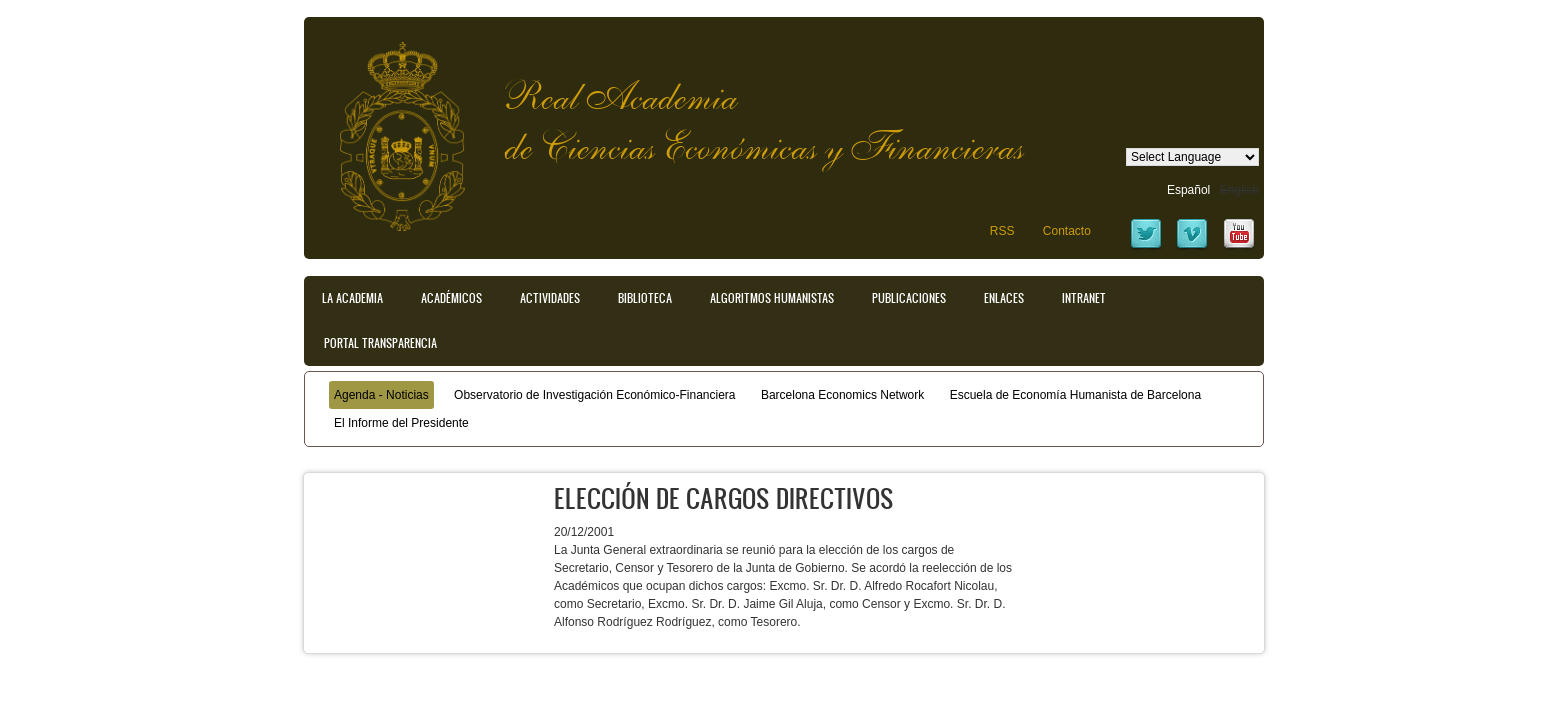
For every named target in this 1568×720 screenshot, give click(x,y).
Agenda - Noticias (381, 395)
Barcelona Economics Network (842, 395)
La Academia (352, 298)
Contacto (1067, 231)
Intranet (1084, 298)
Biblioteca (645, 298)
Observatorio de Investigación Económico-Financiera (594, 395)
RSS (1002, 231)
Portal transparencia (380, 343)
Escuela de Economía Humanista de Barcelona (1075, 395)
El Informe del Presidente (401, 423)
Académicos (451, 298)
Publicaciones (909, 298)
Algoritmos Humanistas (772, 298)
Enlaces (1004, 298)
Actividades (550, 298)
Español (1188, 190)
